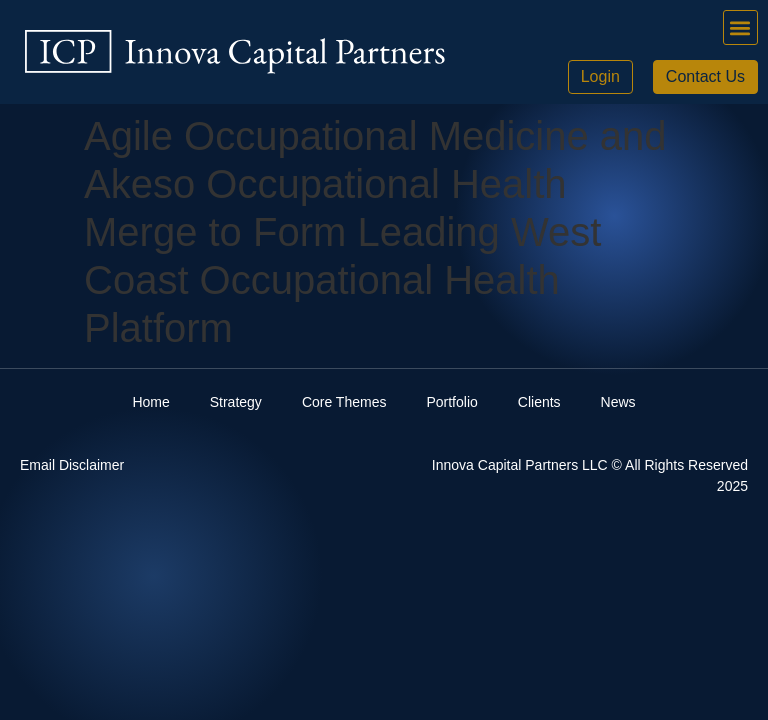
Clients (539, 402)
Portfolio (451, 402)
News (618, 402)
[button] (740, 27)
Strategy (236, 402)
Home (150, 402)
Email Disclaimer (72, 465)
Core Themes (344, 402)
